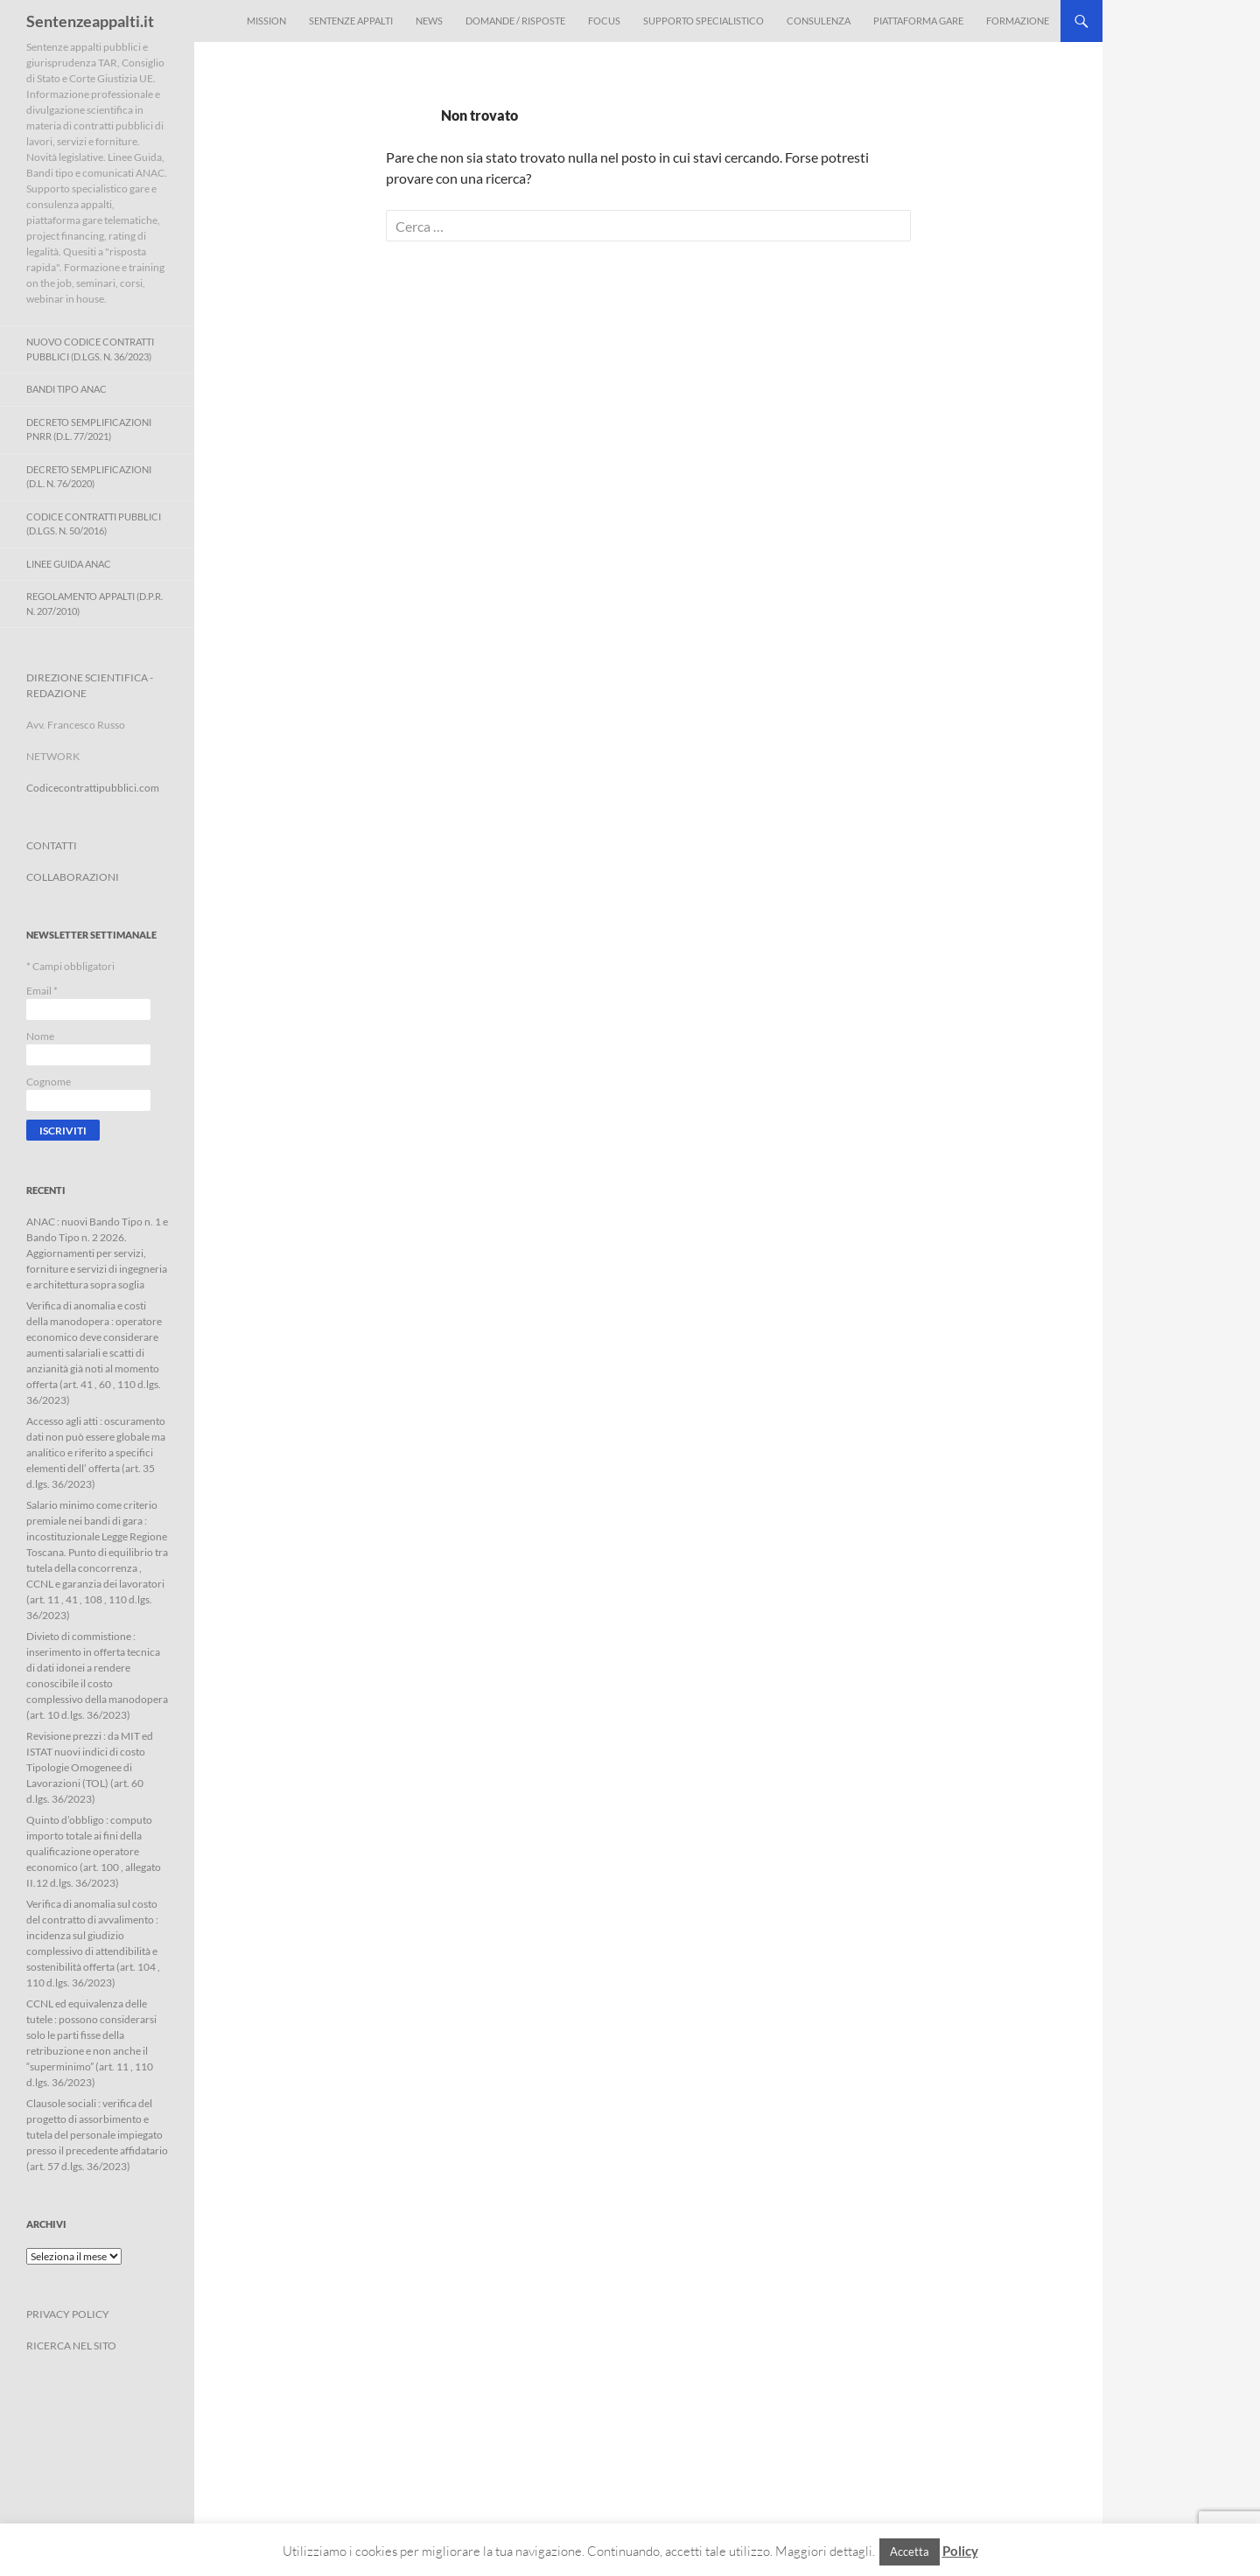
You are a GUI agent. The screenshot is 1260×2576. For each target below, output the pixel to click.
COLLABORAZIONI (72, 876)
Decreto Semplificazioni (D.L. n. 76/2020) (88, 477)
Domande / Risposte (515, 20)
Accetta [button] (909, 2552)
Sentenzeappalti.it (90, 21)
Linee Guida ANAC (68, 563)
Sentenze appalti (351, 20)
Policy (960, 2551)
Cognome (48, 1081)
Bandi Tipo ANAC (66, 388)
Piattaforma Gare (918, 20)
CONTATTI (51, 845)
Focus (604, 20)
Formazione (1017, 20)
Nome (40, 1036)
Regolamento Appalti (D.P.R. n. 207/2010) (94, 603)
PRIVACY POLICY (67, 2314)
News (429, 20)
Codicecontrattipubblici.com (92, 787)
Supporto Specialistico (703, 20)
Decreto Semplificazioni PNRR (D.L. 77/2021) (88, 429)
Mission (266, 20)
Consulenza (818, 20)
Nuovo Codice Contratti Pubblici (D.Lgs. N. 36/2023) (90, 349)
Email (42, 990)
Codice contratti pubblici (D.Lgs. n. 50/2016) (93, 524)
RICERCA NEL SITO (71, 2345)
